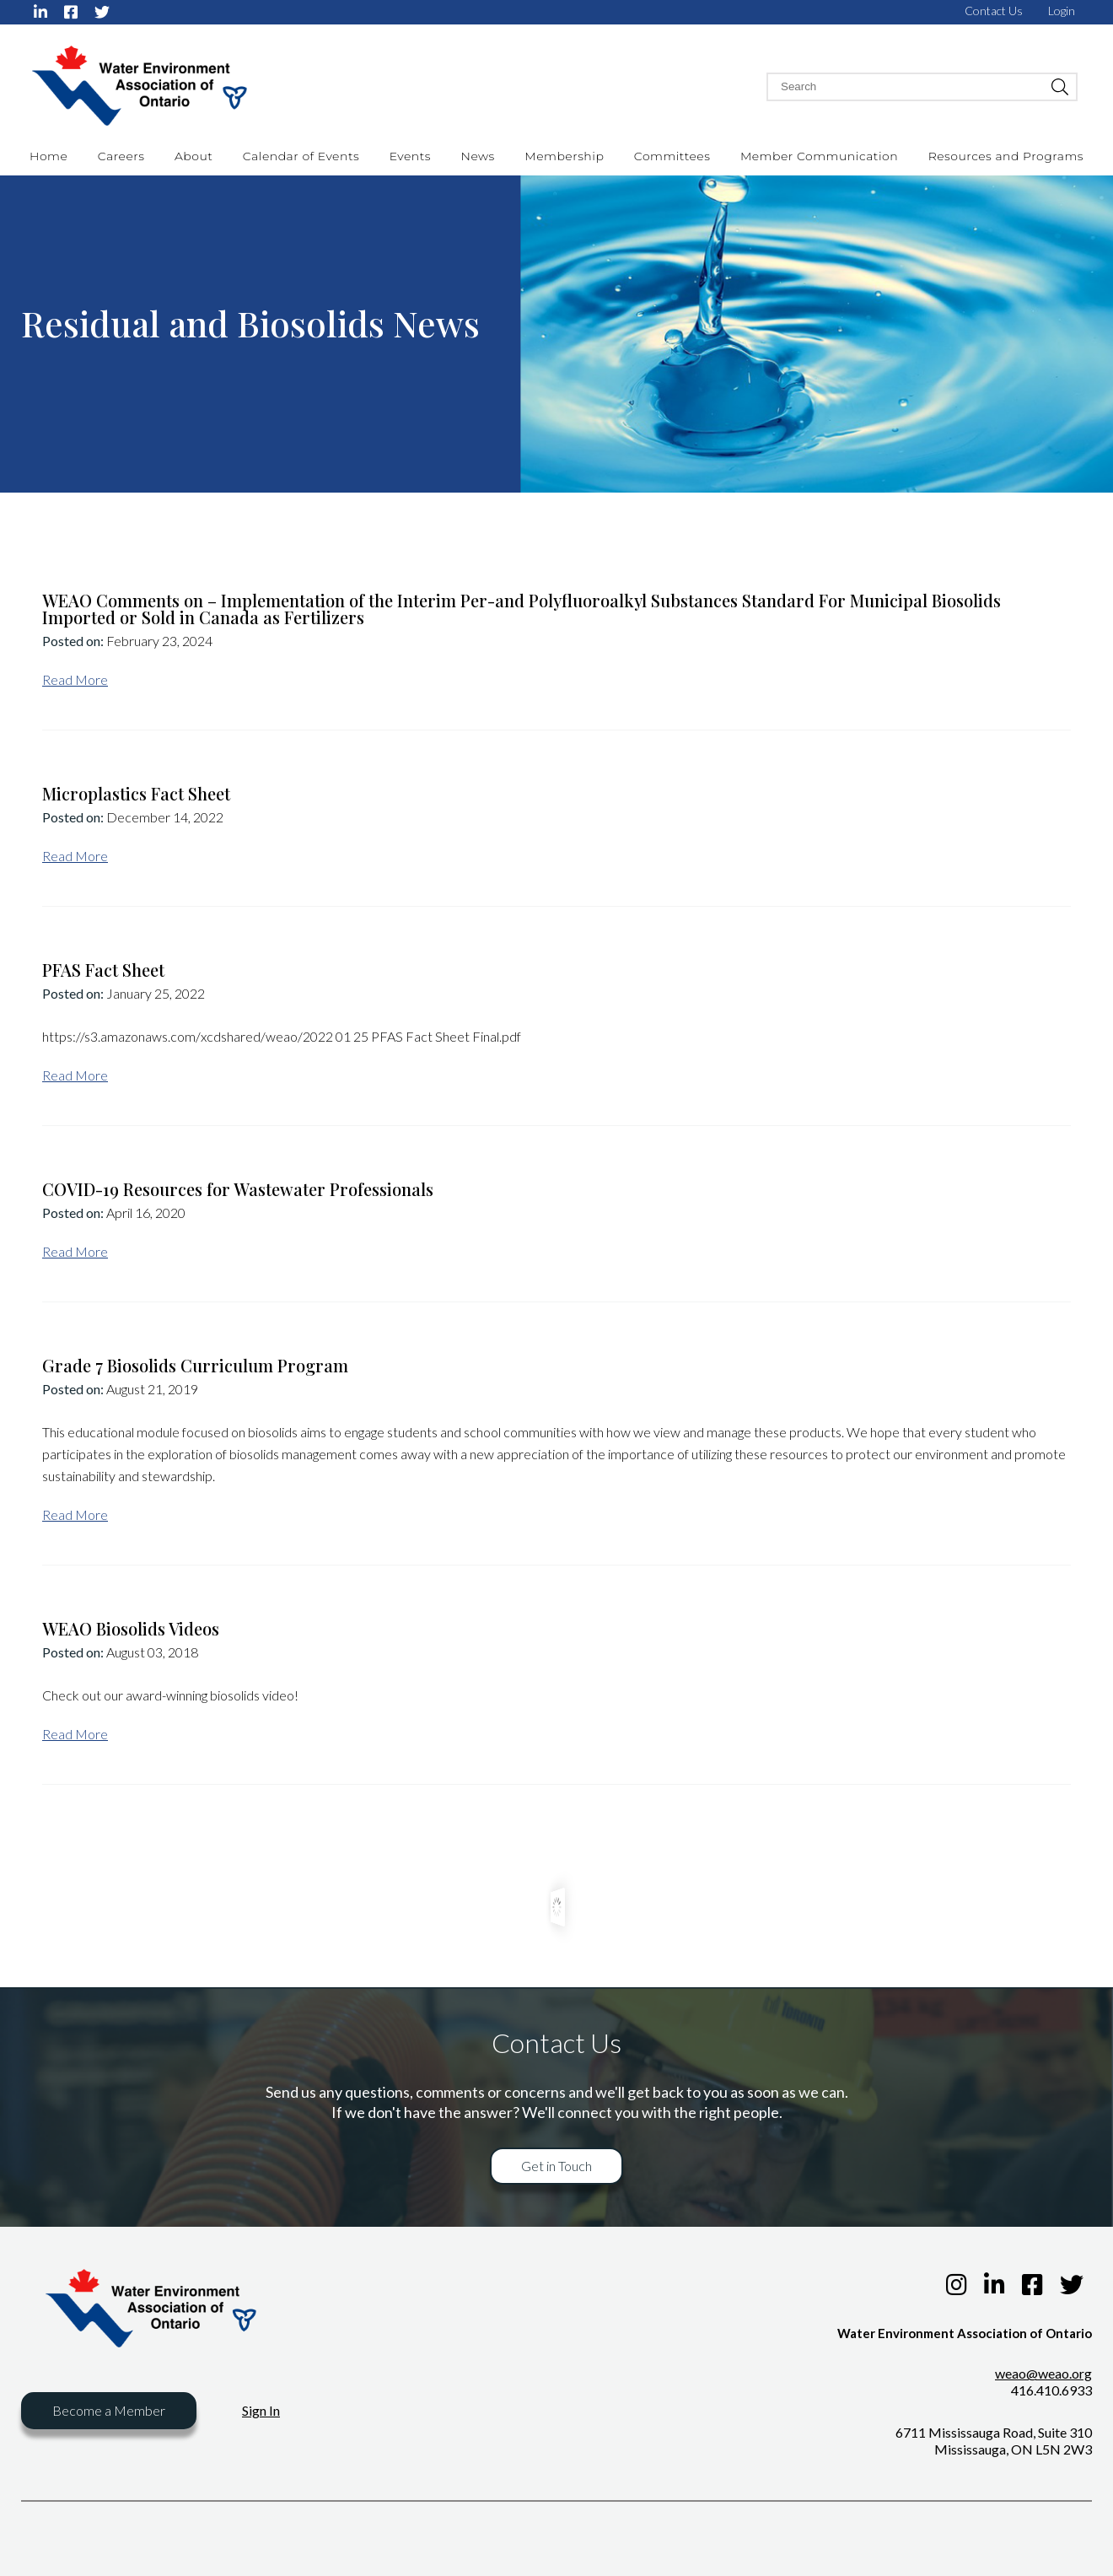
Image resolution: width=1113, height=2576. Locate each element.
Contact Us (994, 10)
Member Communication (819, 156)
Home (48, 156)
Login (1061, 10)
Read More (75, 679)
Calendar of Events (301, 156)
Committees (672, 156)
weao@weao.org (1043, 2373)
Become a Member (108, 2410)
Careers (121, 156)
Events (410, 156)
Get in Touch (556, 2166)
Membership (564, 156)
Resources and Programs (1005, 156)
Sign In (261, 2410)
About (193, 156)
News (478, 156)
